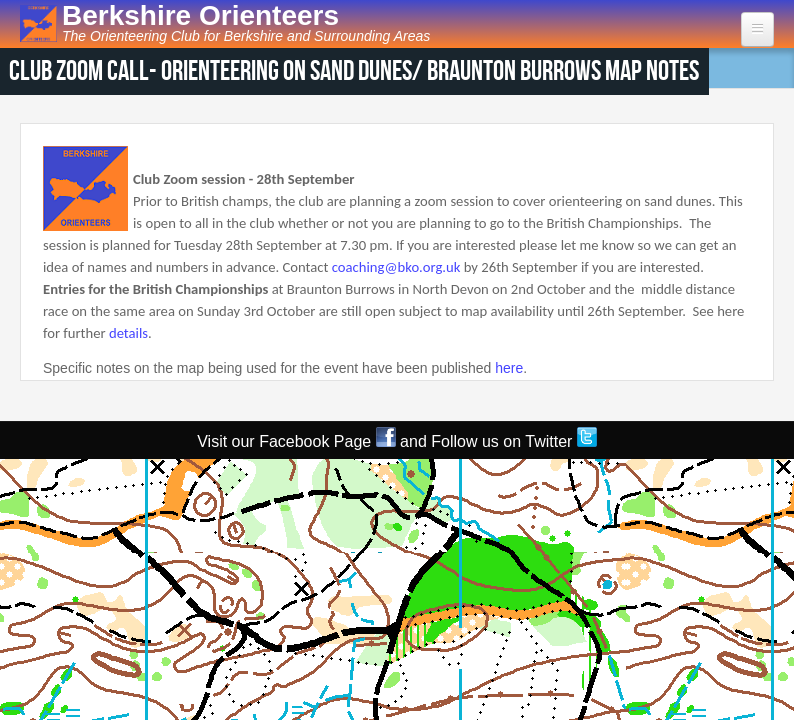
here (509, 368)
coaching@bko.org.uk (396, 267)
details (128, 333)
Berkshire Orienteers (200, 15)
